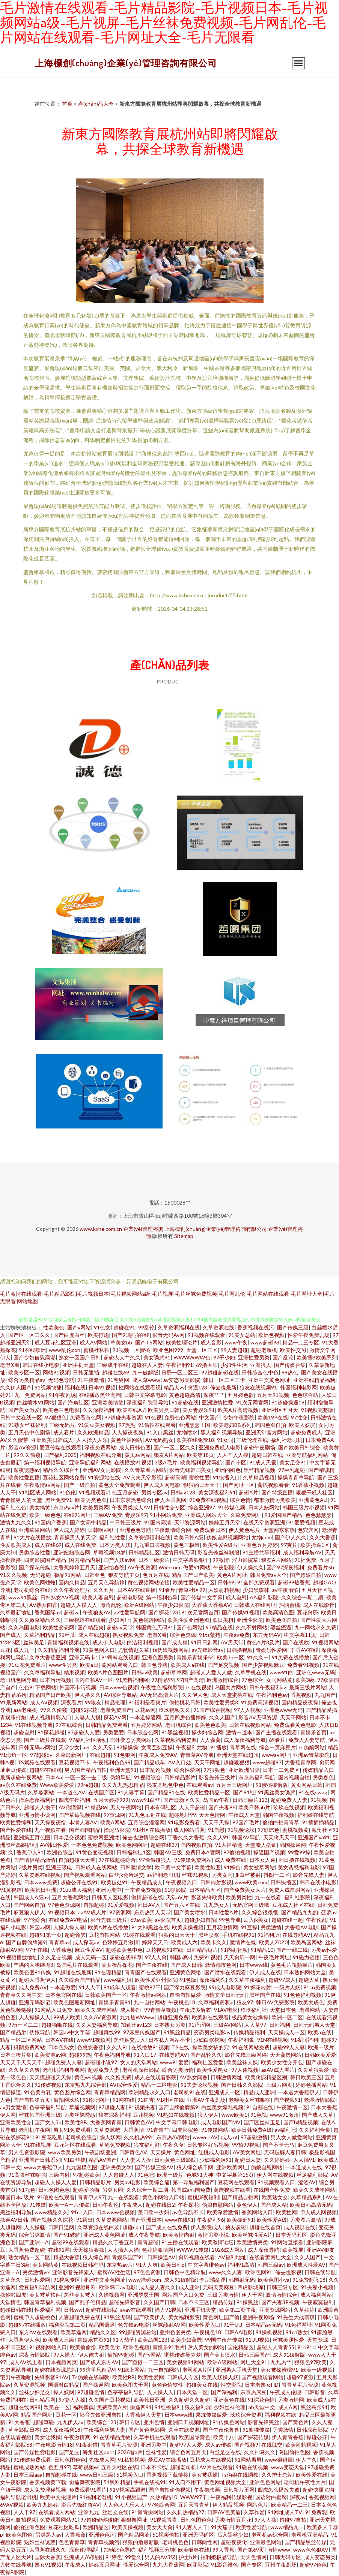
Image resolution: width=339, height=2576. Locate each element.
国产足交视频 (223, 1665)
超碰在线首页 (265, 2227)
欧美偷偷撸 (83, 2347)
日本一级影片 (154, 1560)
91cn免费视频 (319, 1987)
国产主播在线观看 (276, 1732)
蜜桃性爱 (199, 1477)
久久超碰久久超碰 (189, 2399)
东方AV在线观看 (38, 2332)
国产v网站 (79, 1327)
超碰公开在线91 (79, 1882)
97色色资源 (147, 2272)
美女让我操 (48, 2437)
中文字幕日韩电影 (177, 2122)
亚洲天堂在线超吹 (238, 1755)
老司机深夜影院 (140, 2069)
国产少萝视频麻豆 (263, 1665)
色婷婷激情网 (157, 2249)
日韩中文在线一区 (21, 1417)
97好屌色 (268, 1830)
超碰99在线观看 (70, 2242)
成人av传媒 (218, 2444)
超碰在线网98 (24, 2407)
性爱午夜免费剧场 (309, 1335)
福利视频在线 (280, 2414)
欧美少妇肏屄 (186, 2339)
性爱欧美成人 (16, 1545)
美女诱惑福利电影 (299, 1867)
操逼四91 (141, 2407)
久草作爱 (254, 2512)
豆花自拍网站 (104, 1935)
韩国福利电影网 (298, 1387)
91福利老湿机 (96, 2497)
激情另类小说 (213, 2234)
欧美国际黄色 (194, 2437)
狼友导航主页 (124, 1575)
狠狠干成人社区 (314, 1492)
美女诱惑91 (156, 1357)
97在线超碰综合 (117, 1860)
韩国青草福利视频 (45, 2302)
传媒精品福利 (249, 2032)
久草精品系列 (306, 2197)
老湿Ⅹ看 (10, 1365)
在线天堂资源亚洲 (264, 1522)
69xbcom (169, 1567)
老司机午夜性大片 (305, 2482)
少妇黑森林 (256, 1590)
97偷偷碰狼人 (155, 1860)
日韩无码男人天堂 (314, 2025)
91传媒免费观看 (32, 2459)
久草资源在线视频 (40, 1875)
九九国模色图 (81, 2167)
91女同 (225, 1440)
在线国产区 (101, 1792)
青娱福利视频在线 (68, 1642)
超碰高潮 (175, 1477)
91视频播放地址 (19, 1957)
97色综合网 (161, 2504)
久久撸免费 (118, 2077)
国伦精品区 (241, 2347)
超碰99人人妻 (289, 2047)
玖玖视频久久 (174, 1710)
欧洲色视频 (271, 1335)
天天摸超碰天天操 (50, 2077)
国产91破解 (66, 2234)
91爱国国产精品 (283, 1515)
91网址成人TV (285, 2512)
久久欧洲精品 (93, 1432)
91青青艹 (158, 2129)
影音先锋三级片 (217, 1777)
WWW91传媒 (192, 2249)
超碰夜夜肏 (234, 2542)
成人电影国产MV (221, 2122)
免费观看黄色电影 (295, 1725)
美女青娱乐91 (198, 1410)
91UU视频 (258, 2339)
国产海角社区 (73, 1402)
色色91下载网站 (37, 1687)
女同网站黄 (279, 1680)
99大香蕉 (223, 2549)
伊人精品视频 (228, 2504)
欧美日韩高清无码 (311, 2204)
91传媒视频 (48, 2084)
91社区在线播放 (151, 1830)
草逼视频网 (82, 2107)
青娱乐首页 (313, 1732)
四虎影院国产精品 (45, 1560)
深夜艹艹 (213, 1395)
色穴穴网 (308, 1530)
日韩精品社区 (144, 1552)
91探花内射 (257, 1987)
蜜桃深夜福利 (203, 2197)
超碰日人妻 (248, 2159)
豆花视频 (143, 2114)
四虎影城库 (250, 2287)
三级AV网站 (227, 2025)
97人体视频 (244, 2069)
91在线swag (312, 1792)
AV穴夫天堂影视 (142, 1477)
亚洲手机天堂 (78, 1365)
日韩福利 (279, 2025)
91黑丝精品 (177, 2032)
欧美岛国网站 (306, 1942)
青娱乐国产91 (128, 2257)
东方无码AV (267, 1635)
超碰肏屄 (75, 1935)
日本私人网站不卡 (169, 2040)
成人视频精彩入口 (50, 1717)
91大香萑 (19, 2422)
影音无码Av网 (168, 1335)
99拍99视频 (246, 2144)
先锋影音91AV (52, 2377)
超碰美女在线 (202, 2384)
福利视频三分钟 (156, 2549)
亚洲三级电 (59, 1867)
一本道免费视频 (143, 1890)
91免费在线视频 (208, 1500)
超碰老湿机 (264, 1350)
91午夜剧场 (62, 1395)
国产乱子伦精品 (87, 2302)
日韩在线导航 (320, 2272)
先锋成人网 (102, 2459)
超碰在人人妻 (147, 1365)
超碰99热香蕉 (294, 1582)
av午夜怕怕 (285, 1590)
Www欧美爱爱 (57, 1785)
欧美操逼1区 (315, 1545)
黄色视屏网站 (148, 1620)
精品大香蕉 (66, 2257)
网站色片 (257, 2504)
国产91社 (244, 1792)
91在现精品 (108, 1972)
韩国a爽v (180, 1957)
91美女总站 (241, 1335)
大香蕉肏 (75, 2534)
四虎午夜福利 (74, 1800)
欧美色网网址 (132, 1845)
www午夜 (235, 1342)
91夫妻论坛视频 (199, 2084)
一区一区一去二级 (86, 1777)
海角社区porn (99, 2452)
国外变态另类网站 (131, 1740)
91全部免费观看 (256, 1582)
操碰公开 (316, 2437)
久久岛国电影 (24, 1627)
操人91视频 (168, 2309)
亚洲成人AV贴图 (83, 2557)
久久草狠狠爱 (313, 2069)
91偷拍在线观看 (157, 1425)
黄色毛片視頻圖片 (292, 1965)
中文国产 (209, 1417)
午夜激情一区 (292, 2107)
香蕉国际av (48, 1612)
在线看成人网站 (56, 2512)
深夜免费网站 (100, 1447)
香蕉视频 (301, 1695)
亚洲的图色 (227, 1470)
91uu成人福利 (75, 1890)
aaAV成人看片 (278, 2069)
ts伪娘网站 (312, 1747)
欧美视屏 (292, 2249)
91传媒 (37, 2204)
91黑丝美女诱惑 (276, 1792)
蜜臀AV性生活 (114, 2272)
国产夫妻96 (221, 1807)
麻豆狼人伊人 (29, 1912)
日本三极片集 (16, 2055)
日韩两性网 (204, 2542)
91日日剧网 (204, 1642)
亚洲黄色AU (313, 1500)
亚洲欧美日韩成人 (52, 1440)
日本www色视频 (118, 1687)
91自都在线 (259, 2107)
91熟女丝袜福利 (27, 1425)
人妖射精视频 (224, 1590)
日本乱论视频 (155, 1770)
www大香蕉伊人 (43, 2167)
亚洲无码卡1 (83, 1657)
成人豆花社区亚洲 (56, 1342)
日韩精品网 (42, 2399)
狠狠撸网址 (134, 2519)
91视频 (318, 1800)
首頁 (67, 103)
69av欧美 (141, 1920)
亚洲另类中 (108, 1890)
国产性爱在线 (16, 1830)
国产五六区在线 (181, 1905)
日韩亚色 (94, 1575)
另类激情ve (36, 2272)
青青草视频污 (103, 2542)
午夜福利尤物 (191, 1747)
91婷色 (232, 1867)
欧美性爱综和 (16, 1822)
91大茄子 (123, 2339)
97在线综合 (69, 1725)
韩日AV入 (148, 1905)
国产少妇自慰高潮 (35, 1357)
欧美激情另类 (252, 2242)
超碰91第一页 (45, 1935)
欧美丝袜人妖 (242, 2062)
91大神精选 (228, 1845)
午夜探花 (188, 2204)
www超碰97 (267, 1762)
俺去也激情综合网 (143, 1837)
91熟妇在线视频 (175, 2114)
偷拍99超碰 (120, 2354)
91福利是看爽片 (147, 1702)
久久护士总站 (277, 2474)
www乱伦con (64, 1350)
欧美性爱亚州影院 (156, 1980)
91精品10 (262, 1950)
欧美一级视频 (317, 2369)
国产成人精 (174, 1642)
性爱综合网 (136, 2564)
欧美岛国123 (152, 2339)
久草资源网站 (111, 2219)
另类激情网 (291, 2399)
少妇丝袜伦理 (230, 2407)
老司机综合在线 (32, 1590)
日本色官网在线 (63, 1995)
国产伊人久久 (290, 1537)
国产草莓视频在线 (80, 1815)
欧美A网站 (112, 1822)
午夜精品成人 (147, 1882)
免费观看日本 (210, 1530)
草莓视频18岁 (109, 1552)
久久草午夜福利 (247, 1980)
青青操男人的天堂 (21, 1500)
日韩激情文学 (136, 1867)
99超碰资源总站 (138, 2332)
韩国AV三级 (168, 1852)
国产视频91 (287, 2099)
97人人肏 (156, 1957)
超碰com (132, 2227)
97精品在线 (219, 1627)
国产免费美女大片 (245, 1890)
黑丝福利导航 (16, 2212)
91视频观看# (94, 1492)
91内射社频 (234, 1950)
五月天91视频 (273, 1395)
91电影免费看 (184, 1822)
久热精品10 (163, 2497)
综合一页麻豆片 (277, 1747)
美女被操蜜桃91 (279, 2369)
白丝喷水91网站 (35, 1402)
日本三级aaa (28, 2474)
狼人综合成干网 (194, 2167)
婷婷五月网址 (104, 2564)
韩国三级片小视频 (304, 1507)
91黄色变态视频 (94, 1852)
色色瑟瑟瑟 (318, 1515)
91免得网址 (298, 2324)
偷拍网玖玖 (66, 2099)
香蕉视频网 (322, 2497)
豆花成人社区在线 (293, 1905)
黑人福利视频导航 (221, 1432)
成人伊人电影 (108, 1642)
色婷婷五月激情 (120, 1942)
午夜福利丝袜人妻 (104, 2429)
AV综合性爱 (124, 2084)
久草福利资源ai (216, 2002)
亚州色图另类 (175, 2332)
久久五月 (103, 1590)
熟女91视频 (48, 2564)
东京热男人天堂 (152, 1912)
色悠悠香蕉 (90, 2047)
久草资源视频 (29, 2384)
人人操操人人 (34, 2017)
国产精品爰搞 (321, 1710)
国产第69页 (250, 2549)
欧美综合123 (101, 2422)
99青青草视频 (160, 2010)
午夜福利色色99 (112, 1762)
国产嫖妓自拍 (305, 1575)
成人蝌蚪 (130, 2010)
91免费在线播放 (290, 1657)
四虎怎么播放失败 (279, 2489)
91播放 (218, 1747)
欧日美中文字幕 (173, 1867)
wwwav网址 (276, 1755)
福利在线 (75, 1387)
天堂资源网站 (190, 1522)
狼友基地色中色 (165, 1785)
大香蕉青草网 (300, 1762)
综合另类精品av (26, 1380)
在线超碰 (100, 1755)
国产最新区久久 (181, 1800)
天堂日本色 (283, 2010)
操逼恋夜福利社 (37, 1800)
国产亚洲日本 (146, 2219)
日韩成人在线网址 (255, 1605)
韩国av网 (39, 1927)
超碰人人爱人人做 (211, 1672)
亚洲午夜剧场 (258, 2317)
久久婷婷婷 (277, 2159)
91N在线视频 (272, 2040)
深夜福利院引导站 (148, 1402)
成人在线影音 (318, 1605)
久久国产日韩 (159, 2302)
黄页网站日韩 (306, 1785)
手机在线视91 (238, 1935)
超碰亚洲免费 (173, 2017)
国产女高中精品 (88, 1522)
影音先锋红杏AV (80, 2504)
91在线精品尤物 (112, 2437)
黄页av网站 (138, 1455)
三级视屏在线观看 (85, 1620)
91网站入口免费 (53, 2010)
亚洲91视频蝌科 (77, 2287)
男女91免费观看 (72, 2129)
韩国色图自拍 (270, 1425)
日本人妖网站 (264, 1507)
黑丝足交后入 (129, 2040)
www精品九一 (287, 2527)
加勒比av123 (136, 2025)
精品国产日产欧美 (193, 1575)
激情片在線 (243, 1942)
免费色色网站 (180, 1417)
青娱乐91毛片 (168, 2347)
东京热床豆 (253, 2392)
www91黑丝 (22, 1597)
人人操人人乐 (92, 1440)
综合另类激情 (178, 2069)
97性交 (299, 1417)
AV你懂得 (70, 1807)
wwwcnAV (205, 2137)
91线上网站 (131, 2369)
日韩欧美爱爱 (320, 2055)
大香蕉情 (133, 2129)
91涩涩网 (199, 2025)
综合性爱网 (187, 1770)
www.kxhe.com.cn (101, 1229)
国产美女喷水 (189, 1912)
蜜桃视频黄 (295, 1830)
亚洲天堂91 (123, 1770)
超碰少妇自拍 (200, 1920)
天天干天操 (216, 1822)
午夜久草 (173, 2144)
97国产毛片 (245, 1822)
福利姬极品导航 (218, 2557)
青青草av (59, 1942)
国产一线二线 (292, 1950)
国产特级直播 (277, 1492)
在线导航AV (296, 1935)
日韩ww (73, 2309)
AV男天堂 (232, 1642)
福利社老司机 (287, 1440)
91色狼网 (125, 1755)
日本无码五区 (291, 2234)
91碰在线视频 (252, 2467)
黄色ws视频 (88, 2077)
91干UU (232, 2324)
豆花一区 (66, 2414)
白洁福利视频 (142, 1642)
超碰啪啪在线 (57, 2025)
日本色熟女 (61, 2047)
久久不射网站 (251, 1627)
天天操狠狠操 (88, 2249)
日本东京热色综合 (131, 1500)
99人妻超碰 (234, 1350)
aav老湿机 (25, 1710)
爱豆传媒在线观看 (60, 1447)
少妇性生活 (234, 1365)
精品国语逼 (102, 2324)
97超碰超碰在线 (220, 1372)
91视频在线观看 (206, 1335)
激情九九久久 (16, 1522)
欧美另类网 (96, 1507)
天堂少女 (69, 1747)
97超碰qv (41, 1755)
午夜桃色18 (181, 2002)
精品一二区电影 (159, 2084)
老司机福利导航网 (64, 2069)
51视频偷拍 (165, 2534)
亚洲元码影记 (34, 2002)
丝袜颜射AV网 (169, 2324)
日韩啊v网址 (102, 1530)
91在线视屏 (37, 2144)
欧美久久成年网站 (96, 2010)
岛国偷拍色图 (294, 2452)
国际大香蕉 (48, 2557)
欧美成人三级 (58, 2339)
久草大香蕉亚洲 (47, 1657)
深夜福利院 (212, 1980)
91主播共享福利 (261, 1552)
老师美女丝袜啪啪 (250, 2099)
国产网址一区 (239, 1485)
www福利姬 (118, 1980)
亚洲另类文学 (116, 2167)
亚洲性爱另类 (254, 1357)
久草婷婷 (304, 2309)
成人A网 (288, 2407)
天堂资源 (317, 2339)
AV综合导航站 (120, 1695)
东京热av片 (66, 1507)
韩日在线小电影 (41, 1365)
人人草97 (255, 2025)
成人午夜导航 (144, 2234)
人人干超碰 (192, 1807)
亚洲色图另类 (157, 1657)
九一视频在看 (50, 1830)
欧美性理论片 (181, 1342)
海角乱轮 (110, 1605)
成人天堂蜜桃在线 (232, 1695)
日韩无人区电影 (110, 1897)
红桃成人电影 (214, 2152)
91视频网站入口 (48, 2347)
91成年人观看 (120, 1987)
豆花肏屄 (307, 1612)
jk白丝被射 (248, 1875)
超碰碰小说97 (101, 2062)
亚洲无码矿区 (198, 2534)
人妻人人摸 (87, 1717)
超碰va (72, 1612)
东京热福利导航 (256, 1777)
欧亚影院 (197, 2564)
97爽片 (289, 1545)
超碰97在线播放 (27, 2324)
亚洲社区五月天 (279, 1410)
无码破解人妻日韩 (285, 2152)
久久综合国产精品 (80, 1980)
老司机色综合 (81, 2137)
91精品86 (95, 1807)
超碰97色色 (313, 2564)
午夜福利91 (179, 1365)
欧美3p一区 (230, 1657)
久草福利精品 (40, 1635)
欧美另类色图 (91, 1500)
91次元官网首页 (200, 1612)
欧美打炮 (98, 1335)
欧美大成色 (311, 2002)
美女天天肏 (159, 2527)
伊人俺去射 (91, 2354)
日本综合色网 (142, 1732)
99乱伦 (146, 1327)
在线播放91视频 (133, 1462)
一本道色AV (71, 1792)
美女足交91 (292, 1462)
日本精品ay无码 (263, 2324)
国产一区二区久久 (175, 1447)
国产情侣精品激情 (35, 1860)
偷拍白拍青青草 (280, 1822)
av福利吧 (285, 2129)
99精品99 (162, 1680)
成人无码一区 (91, 1957)
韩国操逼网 (293, 1845)
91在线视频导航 (34, 1725)
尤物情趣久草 (133, 1650)
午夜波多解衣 (195, 2010)
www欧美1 (234, 2114)
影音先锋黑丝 (263, 2422)
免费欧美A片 (112, 2407)
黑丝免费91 (58, 1500)
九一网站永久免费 (315, 1627)
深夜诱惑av (27, 1470)
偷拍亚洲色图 (29, 2527)
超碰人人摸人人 (78, 1605)
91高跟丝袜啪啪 (27, 2174)
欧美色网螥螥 (40, 1582)
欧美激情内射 (178, 2234)
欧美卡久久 (213, 1942)
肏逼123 (197, 1387)
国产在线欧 (296, 1642)
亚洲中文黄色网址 (269, 1380)
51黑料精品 (117, 2482)
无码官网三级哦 (250, 1905)
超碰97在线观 (45, 1770)
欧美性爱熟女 (212, 2069)
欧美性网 (286, 2212)
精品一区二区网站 (21, 2040)
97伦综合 (35, 1920)
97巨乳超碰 (291, 1470)
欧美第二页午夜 (237, 2309)
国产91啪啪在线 (130, 1335)
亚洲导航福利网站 (307, 1455)
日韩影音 (314, 2392)
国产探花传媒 (34, 1567)
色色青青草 (72, 2542)
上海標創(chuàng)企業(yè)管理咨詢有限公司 (126, 63)
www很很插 (279, 2459)
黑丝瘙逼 (280, 1627)
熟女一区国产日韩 (80, 1357)
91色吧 (145, 2174)
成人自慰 (236, 1597)
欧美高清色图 (278, 1612)
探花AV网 (115, 1717)
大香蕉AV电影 (301, 1927)
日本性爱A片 (223, 1912)
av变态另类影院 (181, 1380)
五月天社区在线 (119, 2467)
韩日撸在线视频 (297, 1860)
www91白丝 (145, 1800)
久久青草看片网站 (145, 1470)
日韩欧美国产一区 (106, 1995)
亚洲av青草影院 (311, 1755)
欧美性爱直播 (24, 1477)
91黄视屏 (11, 1890)
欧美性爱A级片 (220, 1545)
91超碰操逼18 (287, 1402)
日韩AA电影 (238, 2332)
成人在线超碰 (94, 1635)
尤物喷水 (186, 1432)
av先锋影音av (207, 1650)
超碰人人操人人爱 (56, 2182)
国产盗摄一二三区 (143, 2362)
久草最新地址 (16, 1612)
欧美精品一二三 (289, 2504)
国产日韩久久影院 (242, 2084)
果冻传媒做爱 (211, 2414)
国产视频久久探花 (52, 2219)
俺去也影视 (288, 2272)
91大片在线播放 (32, 1537)
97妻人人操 (72, 2399)
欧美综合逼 (156, 2182)
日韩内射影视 (216, 1882)
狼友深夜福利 (114, 2114)
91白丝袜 (75, 2159)
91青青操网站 (147, 2512)
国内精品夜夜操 (300, 1702)
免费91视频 (207, 1957)
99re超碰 (88, 1785)
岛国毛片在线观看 (77, 1965)
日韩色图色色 (54, 2189)
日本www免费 (40, 1882)
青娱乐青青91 (114, 2002)
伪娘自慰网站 (266, 2167)
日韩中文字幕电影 (145, 1395)
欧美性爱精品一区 (194, 1582)
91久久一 (258, 1657)
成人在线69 (48, 1545)
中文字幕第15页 (235, 2174)
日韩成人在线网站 (96, 1867)
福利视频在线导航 (101, 1455)
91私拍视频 (131, 2459)
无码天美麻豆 (218, 2287)
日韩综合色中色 (260, 1372)
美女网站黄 (45, 2264)
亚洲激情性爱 (217, 1402)
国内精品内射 (85, 1560)
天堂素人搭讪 (261, 1845)
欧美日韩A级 (188, 1537)
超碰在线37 (164, 1845)
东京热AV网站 (173, 2137)
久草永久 (10, 2279)
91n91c (306, 2347)
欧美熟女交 (275, 2197)
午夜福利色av (272, 1695)
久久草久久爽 (24, 2069)
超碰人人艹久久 (122, 1357)
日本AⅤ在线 (59, 2040)
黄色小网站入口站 (163, 2197)
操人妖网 (110, 2137)
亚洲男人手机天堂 (236, 2369)
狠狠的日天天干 (201, 1485)
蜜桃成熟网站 (29, 2467)
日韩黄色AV (139, 2122)
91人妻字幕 (131, 1792)
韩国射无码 (242, 2279)
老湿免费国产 (116, 1710)
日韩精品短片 (202, 1950)
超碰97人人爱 (186, 2444)
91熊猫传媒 (256, 2429)
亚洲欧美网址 (232, 2167)
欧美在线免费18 (195, 1440)
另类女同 (222, 1875)
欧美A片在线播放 (108, 1927)
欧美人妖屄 (302, 1425)
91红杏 (145, 2099)
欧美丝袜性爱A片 (252, 2234)
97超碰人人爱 (84, 1732)
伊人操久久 (250, 1567)
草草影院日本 (24, 2429)
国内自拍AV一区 (93, 1680)
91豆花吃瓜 (48, 2137)
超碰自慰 (24, 1732)
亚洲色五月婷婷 (259, 1545)
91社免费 (305, 1560)
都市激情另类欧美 (275, 1500)
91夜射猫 (87, 2444)
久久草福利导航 (42, 1672)
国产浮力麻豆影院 (185, 1987)
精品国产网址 (37, 2414)
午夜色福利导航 (112, 2055)
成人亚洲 (189, 2287)
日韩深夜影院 (312, 2429)
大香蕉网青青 (106, 2122)
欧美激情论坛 (218, 2242)
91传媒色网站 (228, 2422)
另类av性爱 (324, 1950)
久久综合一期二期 (302, 1597)
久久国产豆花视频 (110, 2399)
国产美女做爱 (24, 1410)
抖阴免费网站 (29, 2047)
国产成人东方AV (99, 2362)
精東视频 (74, 1672)
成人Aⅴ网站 (93, 1342)
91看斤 (167, 1590)
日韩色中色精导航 (185, 2272)
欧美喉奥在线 (193, 2549)
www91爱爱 (174, 2062)
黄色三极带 (186, 1545)
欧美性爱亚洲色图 (188, 1620)
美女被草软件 (45, 2294)
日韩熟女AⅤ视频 (59, 1597)
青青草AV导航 (197, 1755)
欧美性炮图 (207, 1867)
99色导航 (230, 1920)
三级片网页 (279, 2084)
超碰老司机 (183, 2467)
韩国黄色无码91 (154, 1627)
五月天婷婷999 (110, 1800)
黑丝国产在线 (265, 1995)
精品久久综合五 (61, 1470)
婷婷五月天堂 (224, 1522)
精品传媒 (223, 2302)
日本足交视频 (69, 1837)
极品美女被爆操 (250, 2017)
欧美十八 (223, 2437)
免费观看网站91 (58, 2519)
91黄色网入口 (99, 1650)
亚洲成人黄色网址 (104, 2234)
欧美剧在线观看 (210, 2017)
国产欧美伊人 (149, 2317)
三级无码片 (62, 1425)
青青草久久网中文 (21, 1995)
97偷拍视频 (236, 1852)
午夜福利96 (210, 2219)
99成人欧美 (66, 2017)
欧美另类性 (239, 1897)
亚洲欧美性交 (16, 2122)
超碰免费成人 (306, 1432)
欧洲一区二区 (287, 2017)
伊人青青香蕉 (287, 2437)
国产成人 (10, 1635)
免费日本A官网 (202, 1852)
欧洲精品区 (96, 2527)
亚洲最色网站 (266, 2542)
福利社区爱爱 (207, 2062)
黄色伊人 (247, 2204)
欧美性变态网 (58, 1627)
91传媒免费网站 (193, 1860)
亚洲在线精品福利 (314, 1380)
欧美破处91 (114, 1882)
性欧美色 (53, 1327)
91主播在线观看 (180, 2242)
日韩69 (226, 1582)
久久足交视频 (56, 1957)
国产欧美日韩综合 (299, 1447)
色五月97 (59, 2467)
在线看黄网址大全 (270, 2257)
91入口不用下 (185, 2482)
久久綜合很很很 (259, 1912)
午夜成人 (132, 2204)
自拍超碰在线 (61, 2474)
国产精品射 (13, 2032)
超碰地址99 (182, 1815)
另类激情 (271, 1927)
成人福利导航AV (302, 1552)
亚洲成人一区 (224, 2092)
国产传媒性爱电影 (35, 2452)
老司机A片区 (197, 2369)
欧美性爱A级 (272, 2219)
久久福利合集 (314, 2129)
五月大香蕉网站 (70, 1897)
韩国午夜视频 (278, 1815)
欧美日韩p (173, 2264)
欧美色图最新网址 (74, 2002)
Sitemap (183, 1236)
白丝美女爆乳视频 (222, 2107)
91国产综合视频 (212, 1710)
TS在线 (180, 2047)
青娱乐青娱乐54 (195, 1657)
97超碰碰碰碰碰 (99, 2519)
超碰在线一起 (287, 1920)
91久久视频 (13, 1575)
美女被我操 (204, 2474)
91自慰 (216, 1830)
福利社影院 (297, 1897)
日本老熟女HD (262, 2384)
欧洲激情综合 (222, 1680)
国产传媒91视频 (240, 1612)
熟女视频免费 (128, 1635)
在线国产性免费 (271, 2189)
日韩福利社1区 (133, 1852)
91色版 (188, 1980)
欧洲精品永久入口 (149, 2092)
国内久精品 (72, 1582)
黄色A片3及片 (263, 1642)
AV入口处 (179, 1762)
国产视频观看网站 (85, 1875)
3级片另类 (31, 1867)
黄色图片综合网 (72, 2092)
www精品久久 (51, 2212)
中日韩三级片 (125, 1522)
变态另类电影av (212, 2032)
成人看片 (63, 1432)
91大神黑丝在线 (150, 1927)
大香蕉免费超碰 (26, 2249)
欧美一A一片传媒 (69, 2204)
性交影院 (231, 2384)
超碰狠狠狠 (236, 1762)
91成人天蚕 (262, 1462)
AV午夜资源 (142, 1567)
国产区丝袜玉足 (262, 2122)
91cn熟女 (297, 2332)
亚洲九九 (88, 2512)
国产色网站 (189, 1627)
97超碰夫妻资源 (123, 1417)
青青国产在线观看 (146, 1972)
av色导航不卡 (188, 2212)
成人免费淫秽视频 (45, 2489)
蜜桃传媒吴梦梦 (182, 2354)
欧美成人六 (184, 1942)
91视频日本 (61, 1912)
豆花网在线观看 (236, 2182)
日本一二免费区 (281, 1770)
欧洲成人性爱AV (306, 2264)
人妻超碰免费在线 (80, 2317)
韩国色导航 (154, 1665)
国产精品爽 (90, 1627)
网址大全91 (253, 2362)
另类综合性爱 (34, 1552)
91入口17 (145, 2055)
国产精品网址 (133, 2534)
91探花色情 (261, 2399)
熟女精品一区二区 (29, 2257)
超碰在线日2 (160, 2204)
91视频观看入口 (276, 2182)
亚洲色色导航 (135, 1530)
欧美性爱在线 (311, 2474)
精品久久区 (103, 2332)
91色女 (102, 1327)
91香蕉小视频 (308, 1485)
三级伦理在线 (252, 1440)
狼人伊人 (207, 2114)
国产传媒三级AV (154, 2167)
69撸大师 (207, 1365)
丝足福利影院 (312, 2174)
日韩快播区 (283, 1882)
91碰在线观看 (139, 1935)
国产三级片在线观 (45, 1740)
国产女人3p (48, 2122)
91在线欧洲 (32, 1350)
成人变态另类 (320, 2557)
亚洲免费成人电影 (220, 1447)
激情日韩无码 (178, 1552)
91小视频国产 (131, 2497)
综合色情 (240, 1500)
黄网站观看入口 (119, 1665)
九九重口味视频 (152, 1545)
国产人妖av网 (119, 1560)
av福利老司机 (163, 1875)
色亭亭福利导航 (47, 2107)
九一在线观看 (123, 2197)
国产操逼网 (96, 2384)
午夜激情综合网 (172, 1530)
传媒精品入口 (318, 1770)
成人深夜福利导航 (245, 1740)
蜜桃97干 (150, 1987)
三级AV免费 (108, 1515)
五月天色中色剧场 (29, 1432)
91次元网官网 (252, 1402)
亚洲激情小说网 (37, 1815)
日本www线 (254, 1965)
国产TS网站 (149, 1342)
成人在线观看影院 (155, 2077)
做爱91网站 (196, 1567)
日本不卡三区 (193, 2302)
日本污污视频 (55, 1680)
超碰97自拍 (292, 2519)
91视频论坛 (241, 1830)
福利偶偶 (83, 2407)
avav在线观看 (136, 2309)
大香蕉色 (61, 1950)
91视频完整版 (317, 1410)
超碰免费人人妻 (289, 1800)
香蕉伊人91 (30, 1852)
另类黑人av (48, 2534)
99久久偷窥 (27, 1455)
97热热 (127, 1425)
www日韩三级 (96, 2474)
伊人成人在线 (265, 1972)
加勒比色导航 (119, 2549)
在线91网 (59, 2249)
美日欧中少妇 (153, 2212)
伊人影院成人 (206, 2227)
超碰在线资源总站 (56, 2369)
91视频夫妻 (141, 2107)
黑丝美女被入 (79, 2294)
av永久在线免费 (18, 1785)
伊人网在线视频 (275, 2174)
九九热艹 (280, 2362)
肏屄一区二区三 (179, 1372)
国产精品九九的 (299, 1912)
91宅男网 (118, 1380)
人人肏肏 (210, 1740)
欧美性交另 (293, 1350)
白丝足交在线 (225, 2452)
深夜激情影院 (34, 2354)
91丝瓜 (67, 1635)
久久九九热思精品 (123, 1785)
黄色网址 (184, 2152)
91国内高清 (157, 1522)
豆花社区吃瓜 (64, 2527)
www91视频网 (94, 2040)
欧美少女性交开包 (282, 2062)
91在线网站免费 (251, 2047)
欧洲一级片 (321, 2047)
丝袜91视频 (195, 1875)
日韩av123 (182, 1492)
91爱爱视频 (301, 1522)
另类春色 (323, 1777)
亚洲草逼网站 (34, 1530)
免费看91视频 (303, 1665)
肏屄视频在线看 (232, 2189)
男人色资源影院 (26, 2152)
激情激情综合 (281, 2294)
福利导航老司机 (18, 2497)
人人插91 (304, 2159)
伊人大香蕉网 (170, 1500)
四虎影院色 (185, 2129)
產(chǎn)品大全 (96, 103)
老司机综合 (178, 1725)
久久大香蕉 (322, 1537)
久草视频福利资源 (176, 1740)
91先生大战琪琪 (296, 2317)
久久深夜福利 (98, 1410)
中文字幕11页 (300, 1635)
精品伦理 (114, 1702)
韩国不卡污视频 (77, 1687)
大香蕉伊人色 (24, 2339)
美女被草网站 (259, 1867)
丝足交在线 (115, 2512)
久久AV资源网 (100, 2017)
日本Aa (53, 1777)
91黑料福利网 (132, 1680)
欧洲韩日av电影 (117, 2287)
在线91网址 (77, 1515)
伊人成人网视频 (318, 2212)
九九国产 (325, 1695)
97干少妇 (224, 1357)
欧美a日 (89, 1665)
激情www (278, 2549)
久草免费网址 (246, 1515)
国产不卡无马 (278, 2144)
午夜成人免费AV (158, 1755)
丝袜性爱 (156, 2452)
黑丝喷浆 (208, 1935)
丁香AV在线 (304, 1650)
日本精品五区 (205, 1890)
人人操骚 (34, 2227)
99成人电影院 (225, 1987)
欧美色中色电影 (61, 1410)
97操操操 (127, 1747)
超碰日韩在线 (267, 1455)
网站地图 (27, 1301)
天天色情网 (212, 1815)
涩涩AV (307, 2182)
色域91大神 (199, 2174)
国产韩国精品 (85, 1830)
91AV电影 (226, 2010)
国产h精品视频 (300, 2122)
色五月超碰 (125, 1492)
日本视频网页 (61, 2362)
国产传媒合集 (290, 1365)
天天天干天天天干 (21, 2062)
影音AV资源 (22, 1447)
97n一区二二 (23, 2025)
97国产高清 (190, 1680)
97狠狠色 (56, 1417)
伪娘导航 (120, 1777)
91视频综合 (147, 1777)
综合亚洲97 (201, 1507)
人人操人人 (160, 2392)
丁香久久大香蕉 (185, 1837)
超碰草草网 (174, 1672)
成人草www (146, 1380)
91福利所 (268, 1935)
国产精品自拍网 (240, 2197)
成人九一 (24, 1650)
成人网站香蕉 (189, 1830)
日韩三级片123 (250, 1800)
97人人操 (265, 2519)
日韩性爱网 (37, 2279)
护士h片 (188, 2557)
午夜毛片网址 (274, 1957)
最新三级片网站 (307, 1687)
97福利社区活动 (88, 1740)
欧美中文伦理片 (58, 2497)
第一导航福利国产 (194, 2182)
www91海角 (284, 2114)
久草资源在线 (218, 1327)
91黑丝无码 (117, 2317)
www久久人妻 (225, 2272)
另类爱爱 (113, 1732)
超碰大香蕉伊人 (37, 1980)
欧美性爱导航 (251, 2527)
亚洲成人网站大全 (206, 1515)
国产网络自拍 (29, 1905)
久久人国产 (222, 1717)
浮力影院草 (245, 1560)
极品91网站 (67, 1575)
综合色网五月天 (188, 2452)
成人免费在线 (230, 1860)
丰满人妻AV (83, 1822)
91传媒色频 (231, 1507)
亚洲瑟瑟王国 (194, 1425)
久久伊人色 (195, 1695)
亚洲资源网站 (275, 2309)
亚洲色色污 (102, 2534)
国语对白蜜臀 (271, 2497)
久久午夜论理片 (71, 1590)
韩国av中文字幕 (71, 2032)
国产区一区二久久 (29, 1335)
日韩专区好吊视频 (208, 2144)
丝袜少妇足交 (34, 2392)
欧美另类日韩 (163, 1410)
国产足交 (69, 2452)
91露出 (84, 2219)
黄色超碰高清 (184, 1395)
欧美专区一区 (24, 1372)
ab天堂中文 (262, 2407)
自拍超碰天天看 (77, 1860)
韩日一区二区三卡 (224, 1380)
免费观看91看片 (88, 2489)
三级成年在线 (112, 1365)
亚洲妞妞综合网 (71, 1552)
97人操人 (64, 2354)
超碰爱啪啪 (86, 2189)
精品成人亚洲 (259, 2092)
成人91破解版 (180, 2279)
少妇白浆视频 (209, 2040)
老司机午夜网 (34, 2129)
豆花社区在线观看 (75, 2144)
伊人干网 (252, 2294)
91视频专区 (66, 2279)
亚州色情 (153, 2422)
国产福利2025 (60, 1455)
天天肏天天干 (279, 1837)
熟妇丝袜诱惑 (40, 2542)
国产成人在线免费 (167, 2227)
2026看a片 (130, 2452)
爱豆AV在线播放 (167, 2459)
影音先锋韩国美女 (190, 1470)
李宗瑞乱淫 (212, 2279)
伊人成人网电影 (161, 1485)
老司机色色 (175, 2542)
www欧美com (251, 1882)
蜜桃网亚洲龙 (103, 1837)
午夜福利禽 (241, 2040)
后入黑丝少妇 (233, 2534)
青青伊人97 (91, 2197)
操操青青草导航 (295, 1477)
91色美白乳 (37, 2092)
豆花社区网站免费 (64, 1477)
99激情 (220, 1560)
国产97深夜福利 (285, 1567)
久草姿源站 (41, 1792)
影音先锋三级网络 (246, 2055)
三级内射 (59, 2174)
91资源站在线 (104, 1477)
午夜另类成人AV (131, 1507)
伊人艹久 (306, 2459)
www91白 (281, 1672)
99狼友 (93, 1702)
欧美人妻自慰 (98, 1597)
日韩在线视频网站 (250, 1725)
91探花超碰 (51, 1732)
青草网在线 (243, 1747)
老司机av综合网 (270, 2534)
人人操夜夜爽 (127, 1432)
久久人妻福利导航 (97, 2025)
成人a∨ (229, 2137)
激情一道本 (239, 1732)
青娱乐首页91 (93, 2339)
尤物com (262, 1537)
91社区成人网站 (37, 1492)
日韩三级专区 (282, 2287)
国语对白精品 (64, 2384)
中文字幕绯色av (206, 2264)
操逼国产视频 (269, 1852)
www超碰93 (264, 1342)
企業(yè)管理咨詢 (143, 1229)
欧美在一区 (57, 2407)
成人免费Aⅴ (33, 1987)
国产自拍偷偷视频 (170, 2489)
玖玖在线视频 (289, 1807)
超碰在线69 (115, 1372)
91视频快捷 (48, 1387)
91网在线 (123, 2099)
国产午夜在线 (151, 1965)
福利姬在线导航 (315, 1815)
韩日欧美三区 (306, 2077)
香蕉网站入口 (257, 2212)
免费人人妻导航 (306, 1740)
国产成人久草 (317, 2114)
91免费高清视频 (260, 1702)
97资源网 (114, 1815)
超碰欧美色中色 (124, 1950)
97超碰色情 (90, 2392)
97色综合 (252, 1680)
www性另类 (63, 1665)
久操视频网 (111, 2294)
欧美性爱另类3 (220, 1702)
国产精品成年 (149, 1762)
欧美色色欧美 (210, 1725)
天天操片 (160, 2152)
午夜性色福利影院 (162, 1687)
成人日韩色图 (135, 1447)
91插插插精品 (318, 1822)
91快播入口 (226, 1477)
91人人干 (90, 1987)
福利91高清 (241, 2264)
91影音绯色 (224, 2564)
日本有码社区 (160, 1807)
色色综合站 (305, 1395)
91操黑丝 (247, 2302)
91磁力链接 (306, 1957)
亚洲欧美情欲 (108, 1402)
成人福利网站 (316, 2294)
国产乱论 (283, 1357)
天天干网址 (207, 1762)
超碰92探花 (83, 1710)
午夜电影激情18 (54, 2444)
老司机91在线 (189, 2092)
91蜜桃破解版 (272, 1785)
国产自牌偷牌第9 (26, 1942)
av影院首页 (168, 1920)
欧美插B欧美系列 (317, 1357)
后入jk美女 (256, 1920)
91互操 (249, 1927)
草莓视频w (85, 2467)
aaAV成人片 (92, 1912)
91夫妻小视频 (317, 2287)
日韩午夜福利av (267, 1687)
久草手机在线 (251, 1672)
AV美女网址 (247, 2152)
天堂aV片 (177, 1897)
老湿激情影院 (319, 2099)
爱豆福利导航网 (37, 2287)
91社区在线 (170, 2099)
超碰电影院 (130, 1597)
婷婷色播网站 (311, 2084)
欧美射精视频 (301, 2444)
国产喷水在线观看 (225, 1972)
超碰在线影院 (101, 2309)
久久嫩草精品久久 (40, 1620)
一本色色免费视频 (92, 1845)
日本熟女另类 (169, 2025)
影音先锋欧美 (207, 1897)
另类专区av (154, 1492)
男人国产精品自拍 (86, 1770)
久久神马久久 (260, 2452)
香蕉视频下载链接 (167, 2474)
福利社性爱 (112, 1537)
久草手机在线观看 (155, 2437)
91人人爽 (147, 2264)
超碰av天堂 (120, 1627)
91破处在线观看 (56, 2197)
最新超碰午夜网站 (21, 1777)
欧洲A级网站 (139, 1605)
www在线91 (179, 2219)
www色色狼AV (310, 2549)
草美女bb (121, 1342)
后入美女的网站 (206, 2347)
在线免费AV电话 (68, 1920)
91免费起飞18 (308, 2279)
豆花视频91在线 (164, 1950)
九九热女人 (216, 1905)
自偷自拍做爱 (185, 1995)
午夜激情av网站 (42, 1485)
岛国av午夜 (216, 1800)
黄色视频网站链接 (149, 1582)
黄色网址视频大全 (225, 2482)
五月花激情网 (222, 1927)
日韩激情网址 (226, 2077)
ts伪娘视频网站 (170, 1650)
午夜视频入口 (181, 1882)
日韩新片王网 (239, 2489)
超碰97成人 (281, 1980)
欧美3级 (304, 1680)
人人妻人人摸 (135, 2159)
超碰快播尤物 (318, 2489)
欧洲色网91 (258, 2272)
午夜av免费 (236, 1635)
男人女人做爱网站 (292, 2137)
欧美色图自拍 (281, 1620)
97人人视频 (247, 1710)
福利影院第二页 (67, 2324)
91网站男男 (248, 2459)
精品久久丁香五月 (113, 2242)
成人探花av (86, 1942)
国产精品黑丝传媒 (306, 2542)
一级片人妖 (287, 1987)
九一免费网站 (30, 1395)
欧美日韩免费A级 (251, 2129)
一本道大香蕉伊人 (299, 2092)
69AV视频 (12, 2504)
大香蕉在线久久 (47, 2549)
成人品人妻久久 (157, 2287)
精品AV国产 (103, 2159)
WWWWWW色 (191, 1357)
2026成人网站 (228, 2249)
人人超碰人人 (118, 2174)
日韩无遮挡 (86, 1372)
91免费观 (316, 2512)
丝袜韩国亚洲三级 (40, 2114)
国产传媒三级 (293, 1327)
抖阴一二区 (277, 1875)
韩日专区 (129, 2422)
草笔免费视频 (115, 2144)
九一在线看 (268, 1897)
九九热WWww (137, 2017)
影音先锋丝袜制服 (218, 1552)
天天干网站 (293, 1717)
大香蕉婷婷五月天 (74, 1567)
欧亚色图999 (168, 1350)
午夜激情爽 (77, 2437)
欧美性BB (76, 2122)
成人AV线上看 (25, 2362)
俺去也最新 (223, 1387)
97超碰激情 (254, 2137)
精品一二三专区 (300, 1342)
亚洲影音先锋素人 (73, 2272)
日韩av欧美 (144, 1672)
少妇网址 (119, 1620)
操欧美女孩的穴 (210, 2047)
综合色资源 (183, 1635)
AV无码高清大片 (159, 1695)
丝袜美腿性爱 (288, 2339)
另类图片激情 (305, 2219)
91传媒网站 (214, 2129)
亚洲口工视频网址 (188, 2422)
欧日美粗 (223, 1620)
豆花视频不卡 (74, 1762)
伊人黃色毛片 (244, 1530)
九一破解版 (145, 1372)
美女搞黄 (39, 1507)
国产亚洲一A (34, 2242)
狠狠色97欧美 (310, 2362)
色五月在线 (156, 1575)
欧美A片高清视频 (238, 1410)
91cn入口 (82, 2212)
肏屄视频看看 (273, 1485)
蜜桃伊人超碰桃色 (35, 2317)
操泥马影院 (117, 1830)
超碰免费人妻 (103, 2069)
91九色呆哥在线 (147, 1815)
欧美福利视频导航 (201, 1462)
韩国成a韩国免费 (191, 2189)
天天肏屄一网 (239, 1957)
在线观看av (200, 1785)
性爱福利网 (48, 2309)
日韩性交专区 (169, 1507)
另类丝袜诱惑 (79, 2114)
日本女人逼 (262, 1860)
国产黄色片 (295, 2422)
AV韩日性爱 (54, 1845)
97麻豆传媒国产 (142, 2032)
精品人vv (174, 1387)
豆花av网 (145, 1710)
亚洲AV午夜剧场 (206, 2099)
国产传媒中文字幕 (202, 1597)
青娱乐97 (136, 1515)
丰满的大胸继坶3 (33, 1965)
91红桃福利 (168, 2407)
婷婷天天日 (155, 1942)
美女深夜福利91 (217, 1492)
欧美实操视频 (187, 1927)
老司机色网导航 (18, 1680)
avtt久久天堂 (98, 1747)
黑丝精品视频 (259, 1470)
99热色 (290, 1372)
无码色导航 (61, 1380)
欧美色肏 (109, 2347)
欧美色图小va (273, 2279)
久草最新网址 (71, 1755)
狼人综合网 (96, 2257)
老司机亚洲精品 (309, 2534)
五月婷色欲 (241, 1395)
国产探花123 (163, 1612)
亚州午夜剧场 (281, 2564)
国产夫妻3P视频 (280, 2302)
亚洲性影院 (250, 1620)
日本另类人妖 (115, 1545)
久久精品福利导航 (59, 1650)
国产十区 (235, 1462)
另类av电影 (127, 2182)
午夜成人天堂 (244, 1815)
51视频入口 (129, 2474)
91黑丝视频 (174, 1732)
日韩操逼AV (161, 2257)
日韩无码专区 (285, 2557)
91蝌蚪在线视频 (120, 1657)
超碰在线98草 (126, 1957)
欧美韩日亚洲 (40, 1890)
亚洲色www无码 (315, 1672)
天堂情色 (10, 2302)
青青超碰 (147, 2242)
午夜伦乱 (316, 1920)
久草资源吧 (107, 2129)
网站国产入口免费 (183, 2294)
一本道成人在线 (303, 2167)
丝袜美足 (33, 1642)
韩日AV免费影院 (275, 2002)
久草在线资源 (184, 2429)
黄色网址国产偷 (221, 2317)
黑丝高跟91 (314, 2407)
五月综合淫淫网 (146, 1822)
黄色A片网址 (232, 1575)
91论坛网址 (96, 2099)
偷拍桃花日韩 (184, 1702)
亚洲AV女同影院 (102, 1470)
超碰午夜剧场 (259, 1447)
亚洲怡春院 (111, 1567)
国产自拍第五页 (32, 2099)
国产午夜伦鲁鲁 (221, 2429)
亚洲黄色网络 (185, 1972)
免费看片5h (320, 1567)
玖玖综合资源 (246, 2414)
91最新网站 (13, 1702)
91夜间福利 (304, 2040)
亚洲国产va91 (314, 1837)
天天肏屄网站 (285, 2055)
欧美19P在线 (273, 1417)
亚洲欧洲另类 (244, 1770)
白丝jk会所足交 (126, 1875)
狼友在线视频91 (258, 1387)
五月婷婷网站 (146, 1725)
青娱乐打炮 (13, 1717)
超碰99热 (80, 2055)
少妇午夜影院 (239, 1417)
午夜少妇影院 (173, 1605)
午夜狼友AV (97, 1612)
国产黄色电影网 (146, 2429)
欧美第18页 (200, 1455)
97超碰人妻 (111, 2107)
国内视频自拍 (294, 1777)
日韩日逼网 (61, 2227)
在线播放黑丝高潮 (100, 1395)
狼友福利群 (147, 2144)
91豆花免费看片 (27, 1665)
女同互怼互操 (157, 1747)
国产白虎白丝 (69, 1335)
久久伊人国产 (16, 1387)
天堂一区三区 (202, 1350)
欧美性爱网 (151, 2377)
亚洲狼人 (260, 1365)
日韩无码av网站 (37, 1747)
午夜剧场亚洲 (100, 2152)
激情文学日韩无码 (225, 1995)
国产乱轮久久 (206, 2055)
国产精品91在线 (166, 1792)
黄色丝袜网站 (126, 1440)
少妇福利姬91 (215, 2159)
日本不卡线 (154, 2467)
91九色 (27, 2189)
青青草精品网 (109, 2092)
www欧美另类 (64, 2152)
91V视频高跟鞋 (128, 2489)
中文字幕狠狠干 (191, 1560)
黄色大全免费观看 (119, 1485)
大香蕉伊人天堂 (143, 2414)
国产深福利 (224, 2392)
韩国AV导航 (246, 1837)
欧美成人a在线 (187, 1665)
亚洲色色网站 (265, 2482)
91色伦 (67, 1492)
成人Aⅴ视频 (44, 1702)
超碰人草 (308, 1980)
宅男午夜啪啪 (16, 2377)
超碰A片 (248, 1492)
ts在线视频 (199, 1687)
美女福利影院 (184, 2317)
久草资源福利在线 (179, 1327)
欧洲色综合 (60, 1852)
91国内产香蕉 (51, 1522)
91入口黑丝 (159, 1432)
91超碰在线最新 (73, 1972)
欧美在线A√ (131, 1410)
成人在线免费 (80, 1545)
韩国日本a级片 (17, 2197)
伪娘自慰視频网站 (227, 1537)
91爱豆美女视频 (97, 1425)
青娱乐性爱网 (271, 1650)
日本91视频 (102, 1387)
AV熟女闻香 (43, 1605)
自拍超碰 (93, 1905)
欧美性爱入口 (204, 2324)
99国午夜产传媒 (224, 2339)
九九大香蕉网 (168, 2564)
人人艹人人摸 (233, 1455)
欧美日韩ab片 (254, 1807)
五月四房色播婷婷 (185, 1717)
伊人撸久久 (87, 1695)
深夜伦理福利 (85, 2549)
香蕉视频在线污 (255, 1327)
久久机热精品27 (185, 2512)
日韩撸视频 (239, 1650)
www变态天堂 (287, 2467)
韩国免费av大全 (268, 1575)
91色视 (153, 1417)
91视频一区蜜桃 (131, 1350)
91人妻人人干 (192, 2527)
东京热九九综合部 (86, 2084)
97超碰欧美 (86, 2174)
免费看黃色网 (85, 1417)
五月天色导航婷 (106, 1582)
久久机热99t (138, 2137)
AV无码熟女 (159, 1440)
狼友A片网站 (169, 1455)
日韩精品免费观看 (107, 1725)
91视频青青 (163, 2519)
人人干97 (24, 2512)
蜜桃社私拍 (96, 1350)
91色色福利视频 (302, 1995)
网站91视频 (56, 1372)
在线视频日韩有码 (83, 2264)
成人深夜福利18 (61, 2429)
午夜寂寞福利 (318, 2302)
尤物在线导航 (16, 2564)
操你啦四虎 (13, 2294)
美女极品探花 (117, 1965)
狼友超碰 (235, 2227)
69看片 (277, 1740)
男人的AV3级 (160, 2557)
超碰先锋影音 (124, 2302)
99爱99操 (299, 1852)
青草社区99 (191, 1590)
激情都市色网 (221, 1965)
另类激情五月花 (233, 2519)
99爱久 (133, 2557)
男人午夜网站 (126, 1807)
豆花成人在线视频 (211, 2459)
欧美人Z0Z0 (273, 1942)
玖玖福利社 (254, 2010)
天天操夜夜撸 (50, 1822)
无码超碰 (40, 1575)
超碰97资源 (299, 2377)
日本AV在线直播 (136, 1590)
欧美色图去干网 (130, 2384)
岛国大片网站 (230, 1687)
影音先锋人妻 (308, 1875)
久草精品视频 (258, 1477)
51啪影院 (175, 1890)
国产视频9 (246, 2444)
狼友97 (245, 2002)
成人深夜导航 (263, 2249)
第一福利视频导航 (45, 1462)
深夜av (298, 2497)
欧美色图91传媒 (32, 1972)
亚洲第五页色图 (32, 1837)
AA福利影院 (264, 1597)
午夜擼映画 (207, 2489)
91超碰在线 (185, 1402)
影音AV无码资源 (257, 1717)
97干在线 (37, 1950)
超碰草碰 (43, 2422)
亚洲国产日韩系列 (40, 2159)
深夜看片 (71, 1702)
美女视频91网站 (185, 2362)
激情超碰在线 (147, 1897)
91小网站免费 (166, 1515)
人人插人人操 (123, 2249)
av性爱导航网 (129, 1612)
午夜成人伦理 (285, 2392)
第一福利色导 (162, 1597)
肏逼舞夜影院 (85, 2482)
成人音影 (210, 1342)
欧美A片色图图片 (108, 1672)
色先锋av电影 (133, 2324)
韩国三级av (271, 2264)
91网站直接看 (287, 2242)
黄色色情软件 (167, 2384)
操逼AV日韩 (14, 2219)
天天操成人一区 (286, 2032)
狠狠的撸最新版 (140, 2542)
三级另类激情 (223, 2294)
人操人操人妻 (69, 1927)
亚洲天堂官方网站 (267, 1432)
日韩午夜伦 (105, 2204)
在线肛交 (271, 2444)
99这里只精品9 (97, 2369)
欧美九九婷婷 (42, 2504)
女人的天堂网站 (138, 2062)
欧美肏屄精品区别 (266, 2077)
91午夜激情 (90, 1380)
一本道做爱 (63, 1987)
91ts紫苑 (209, 1635)
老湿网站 (309, 2010)
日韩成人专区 (183, 2377)
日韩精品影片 (180, 1777)
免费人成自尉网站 (290, 1890)
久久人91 (218, 1837)
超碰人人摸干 (40, 1807)
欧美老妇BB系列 (232, 1425)
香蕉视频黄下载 (47, 2482)
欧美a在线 (319, 2032)
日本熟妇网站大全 (305, 1972)
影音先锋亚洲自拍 (101, 2414)
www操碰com (144, 2279)
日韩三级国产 (254, 2354)
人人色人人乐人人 (124, 2504)
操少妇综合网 (207, 1732)
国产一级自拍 (79, 1485)
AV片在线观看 (216, 2467)
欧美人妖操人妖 (220, 2377)
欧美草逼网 (73, 2332)
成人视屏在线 (299, 2227)
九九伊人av (70, 2422)
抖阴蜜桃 (289, 1605)
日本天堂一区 (192, 2392)
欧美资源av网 (50, 2055)
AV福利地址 (232, 2257)
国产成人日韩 (186, 1965)
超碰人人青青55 (275, 2347)
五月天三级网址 (234, 1785)
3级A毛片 (166, 1462)
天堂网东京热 (279, 1530)
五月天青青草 (193, 2504)
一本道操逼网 (145, 1717)
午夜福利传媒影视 (231, 2497)
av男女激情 (13, 2107)
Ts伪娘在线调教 (90, 2377)
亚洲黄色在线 (229, 2399)
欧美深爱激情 (222, 2212)
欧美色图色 (19, 2534)
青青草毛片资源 (300, 2384)
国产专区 (251, 2564)
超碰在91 (124, 1327)
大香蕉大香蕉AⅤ (211, 1605)
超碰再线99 (106, 2032)
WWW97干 (193, 2497)
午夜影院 (223, 1567)
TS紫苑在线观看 (36, 1762)
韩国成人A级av (31, 1897)
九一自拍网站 (149, 2002)
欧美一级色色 (45, 1515)
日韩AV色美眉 (224, 2512)
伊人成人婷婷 (69, 1530)
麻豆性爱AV (89, 1950)
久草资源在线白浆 (98, 2227)
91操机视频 (269, 2332)
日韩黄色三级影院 (175, 2159)
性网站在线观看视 (140, 1387)
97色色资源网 (64, 1905)
